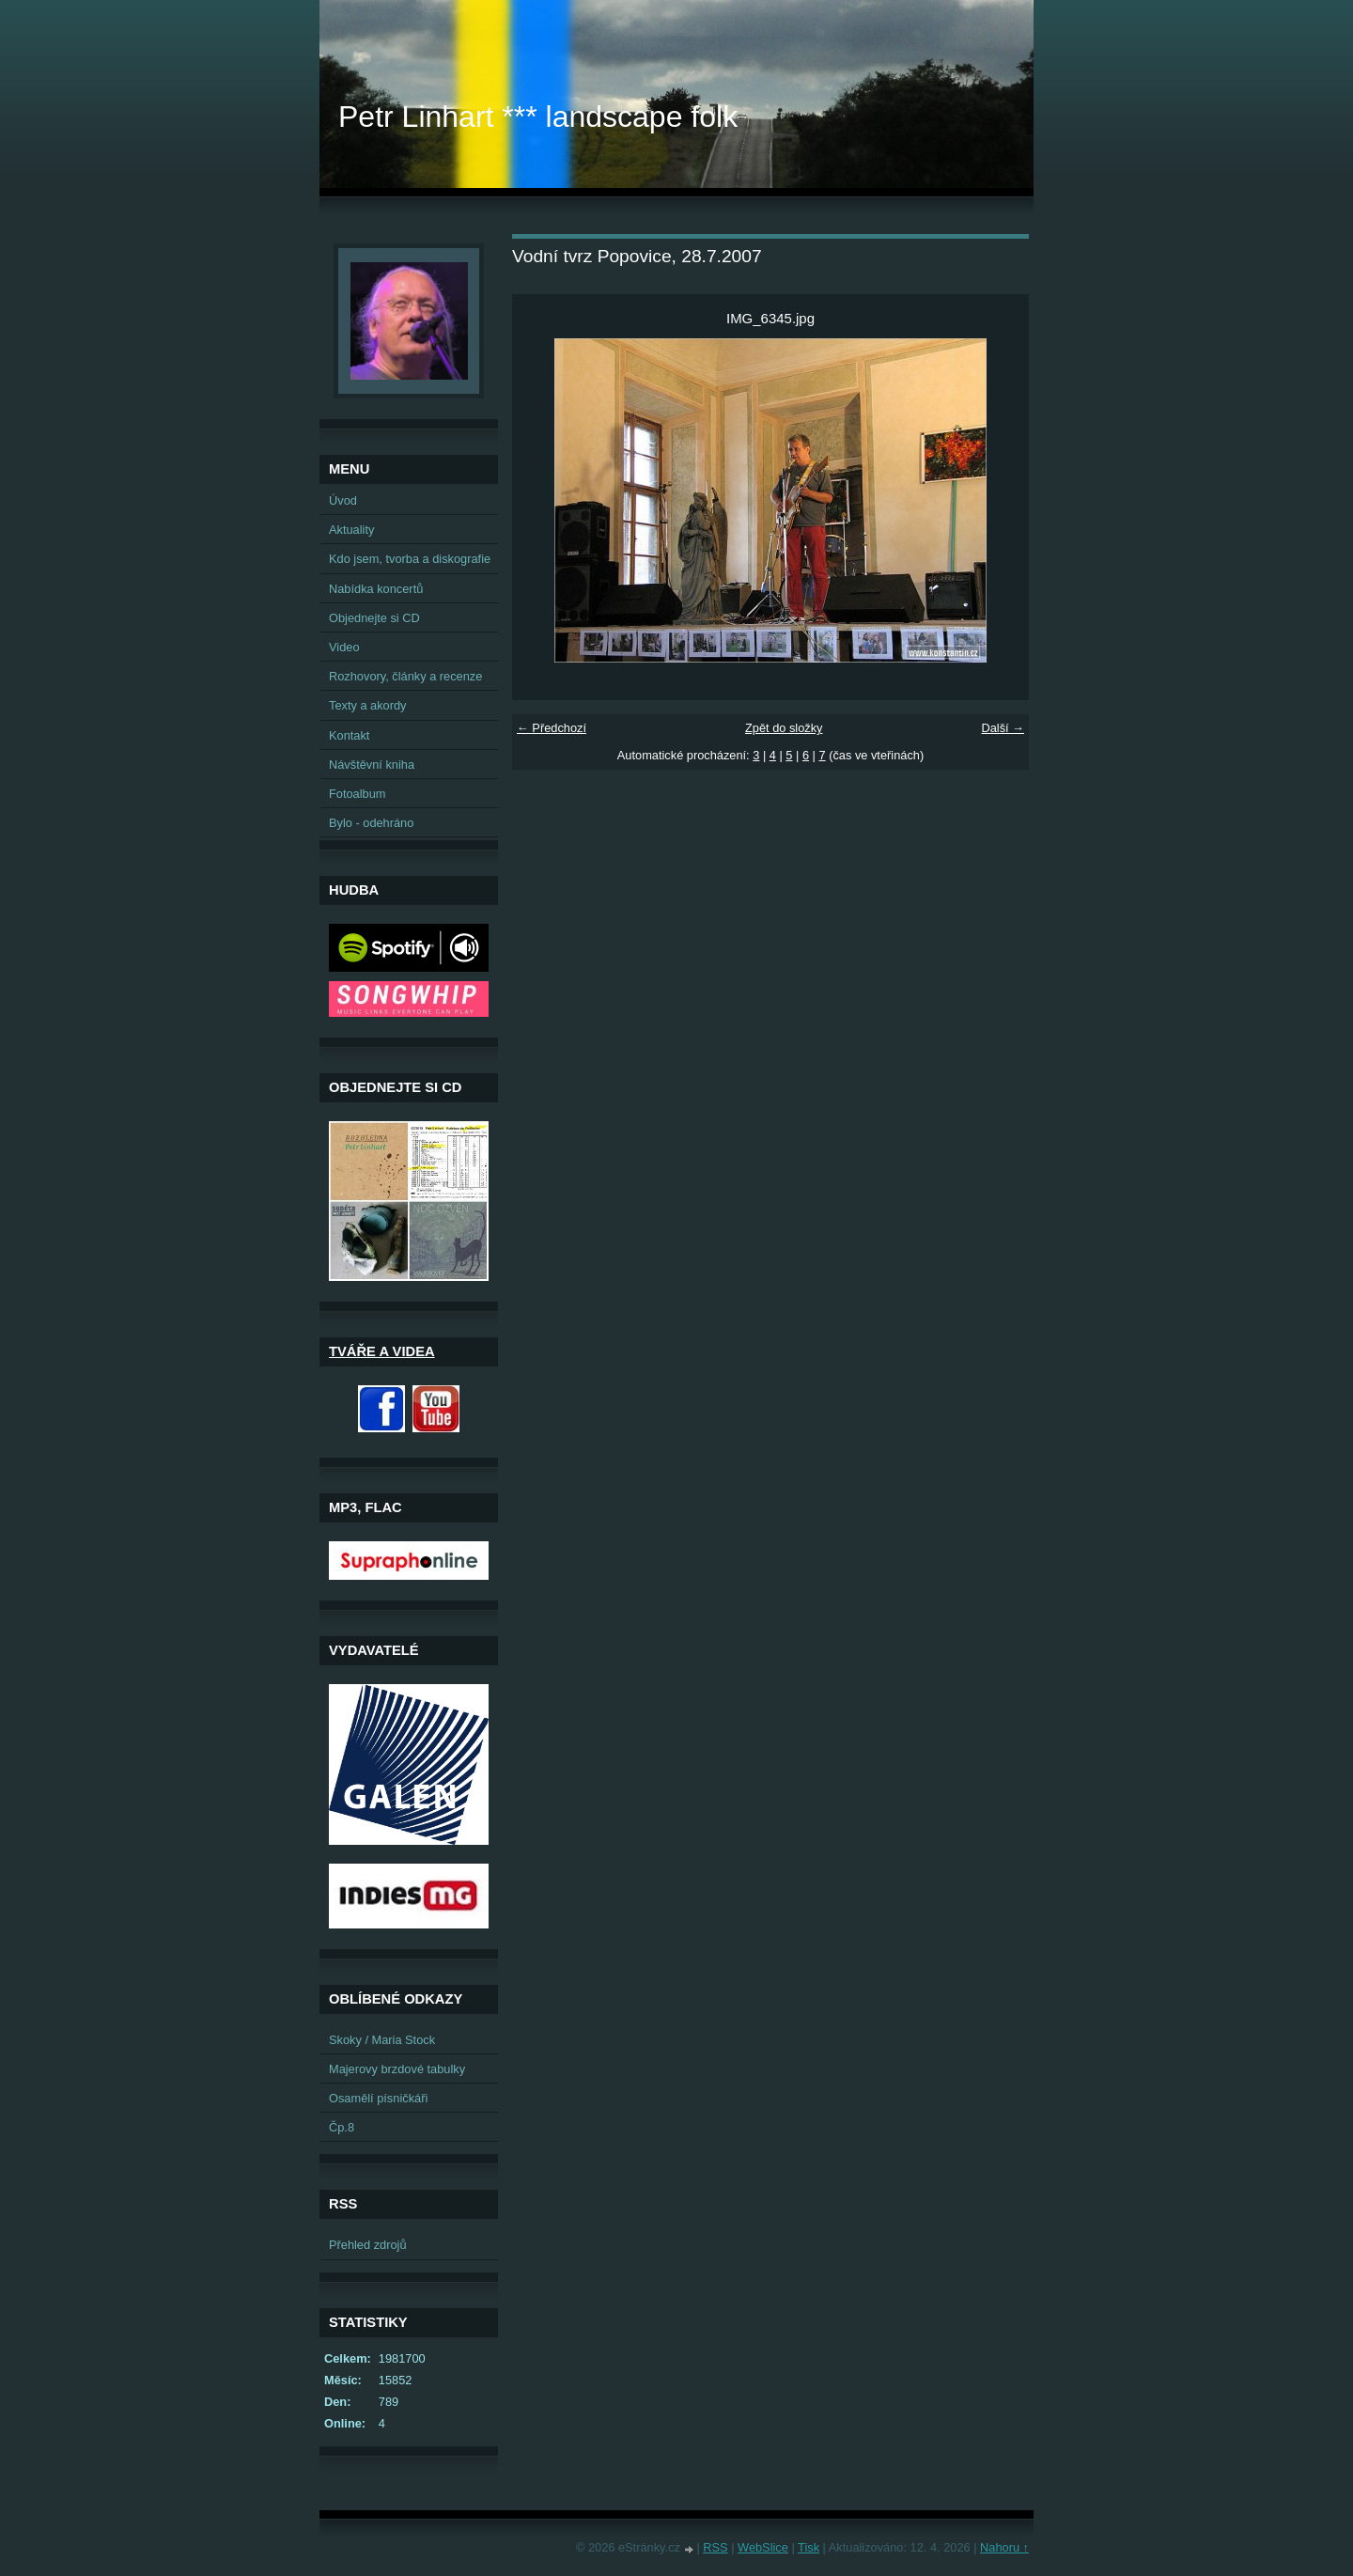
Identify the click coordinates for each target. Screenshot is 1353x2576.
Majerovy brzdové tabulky (397, 2069)
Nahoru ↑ (1004, 2547)
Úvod (343, 500)
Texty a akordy (368, 705)
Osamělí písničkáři (378, 2098)
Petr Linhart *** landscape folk (538, 116)
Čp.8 (341, 2127)
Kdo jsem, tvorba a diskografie (409, 559)
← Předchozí (551, 728)
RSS (715, 2547)
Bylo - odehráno (371, 823)
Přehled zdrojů (368, 2245)
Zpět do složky (784, 728)
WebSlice (763, 2547)
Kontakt (349, 735)
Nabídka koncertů (376, 589)
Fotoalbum (357, 794)
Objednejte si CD (374, 618)
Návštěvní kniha (371, 764)
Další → (1002, 728)
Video (344, 647)
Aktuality (351, 530)
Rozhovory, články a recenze (405, 676)
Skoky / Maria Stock (382, 2040)
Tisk (808, 2547)
